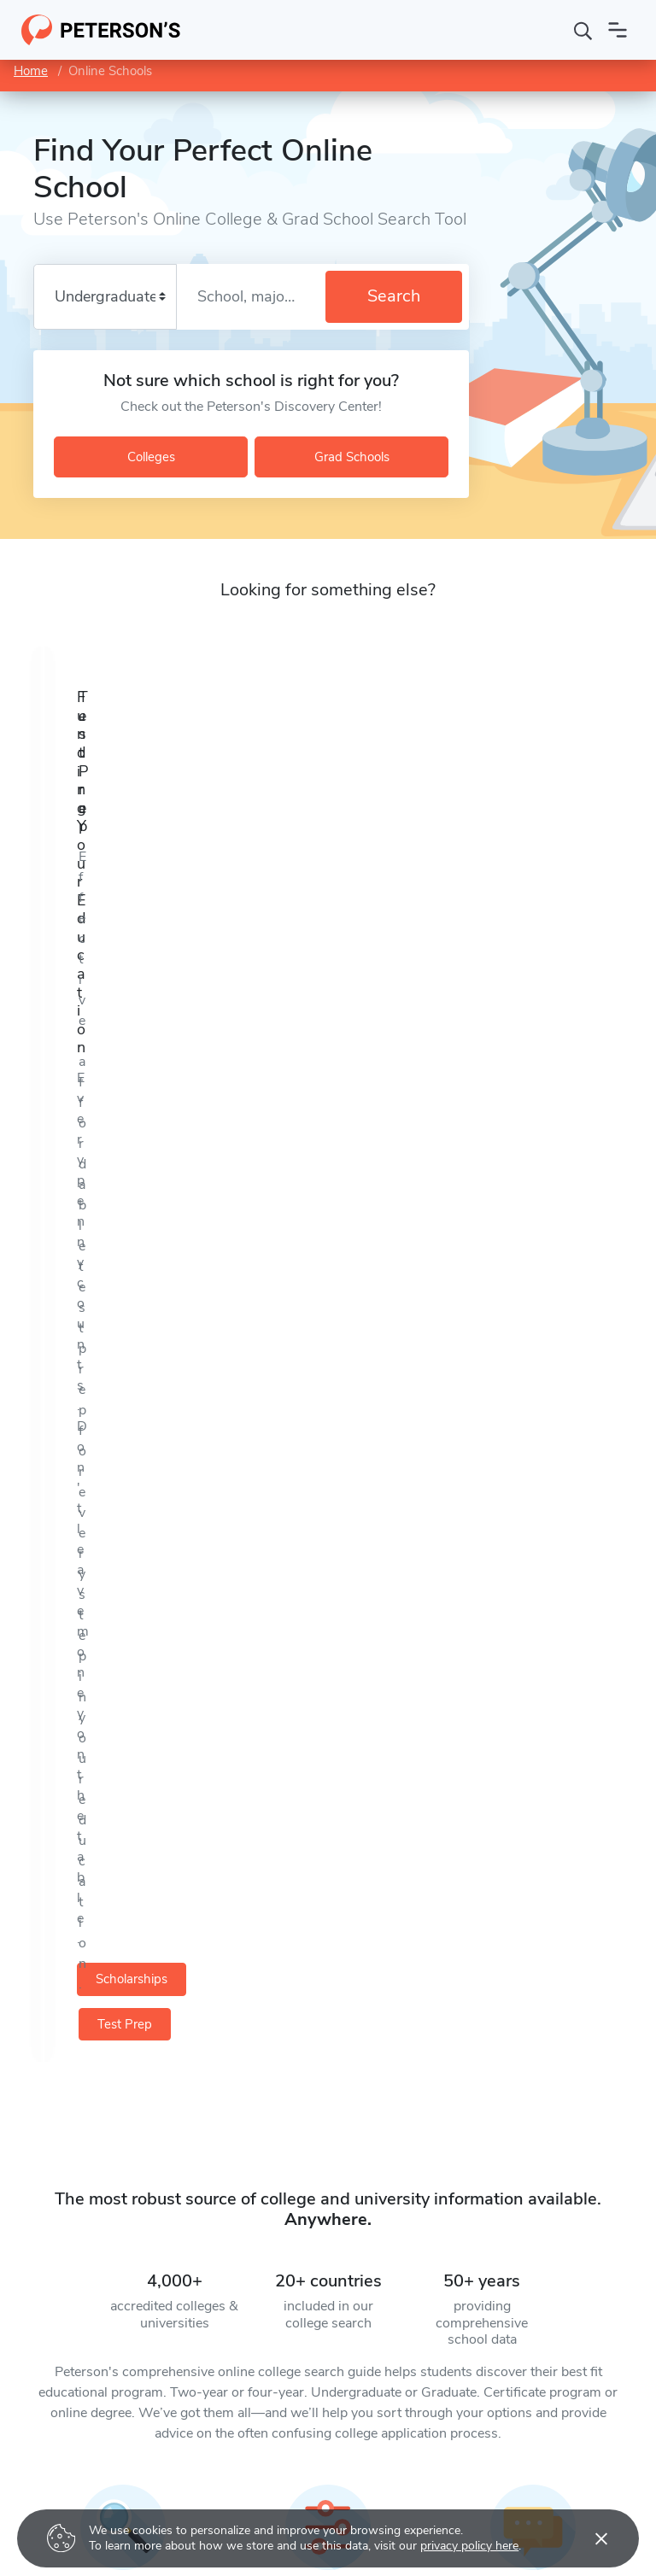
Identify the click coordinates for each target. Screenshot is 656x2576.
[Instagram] (159, 2152)
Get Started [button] (131, 1974)
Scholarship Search (282, 2507)
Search (393, 295)
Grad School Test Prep (71, 2478)
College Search (270, 2449)
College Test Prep (58, 2449)
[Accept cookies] (589, 2538)
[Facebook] (71, 2152)
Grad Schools (352, 456)
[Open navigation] (617, 30)
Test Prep (478, 866)
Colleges (151, 456)
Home (31, 70)
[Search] (583, 30)
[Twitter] (28, 2152)
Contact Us (479, 2478)
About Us (474, 2449)
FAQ (461, 2507)
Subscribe (343, 2299)
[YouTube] (115, 2152)
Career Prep (44, 2507)
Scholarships (191, 866)
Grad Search (264, 2478)
